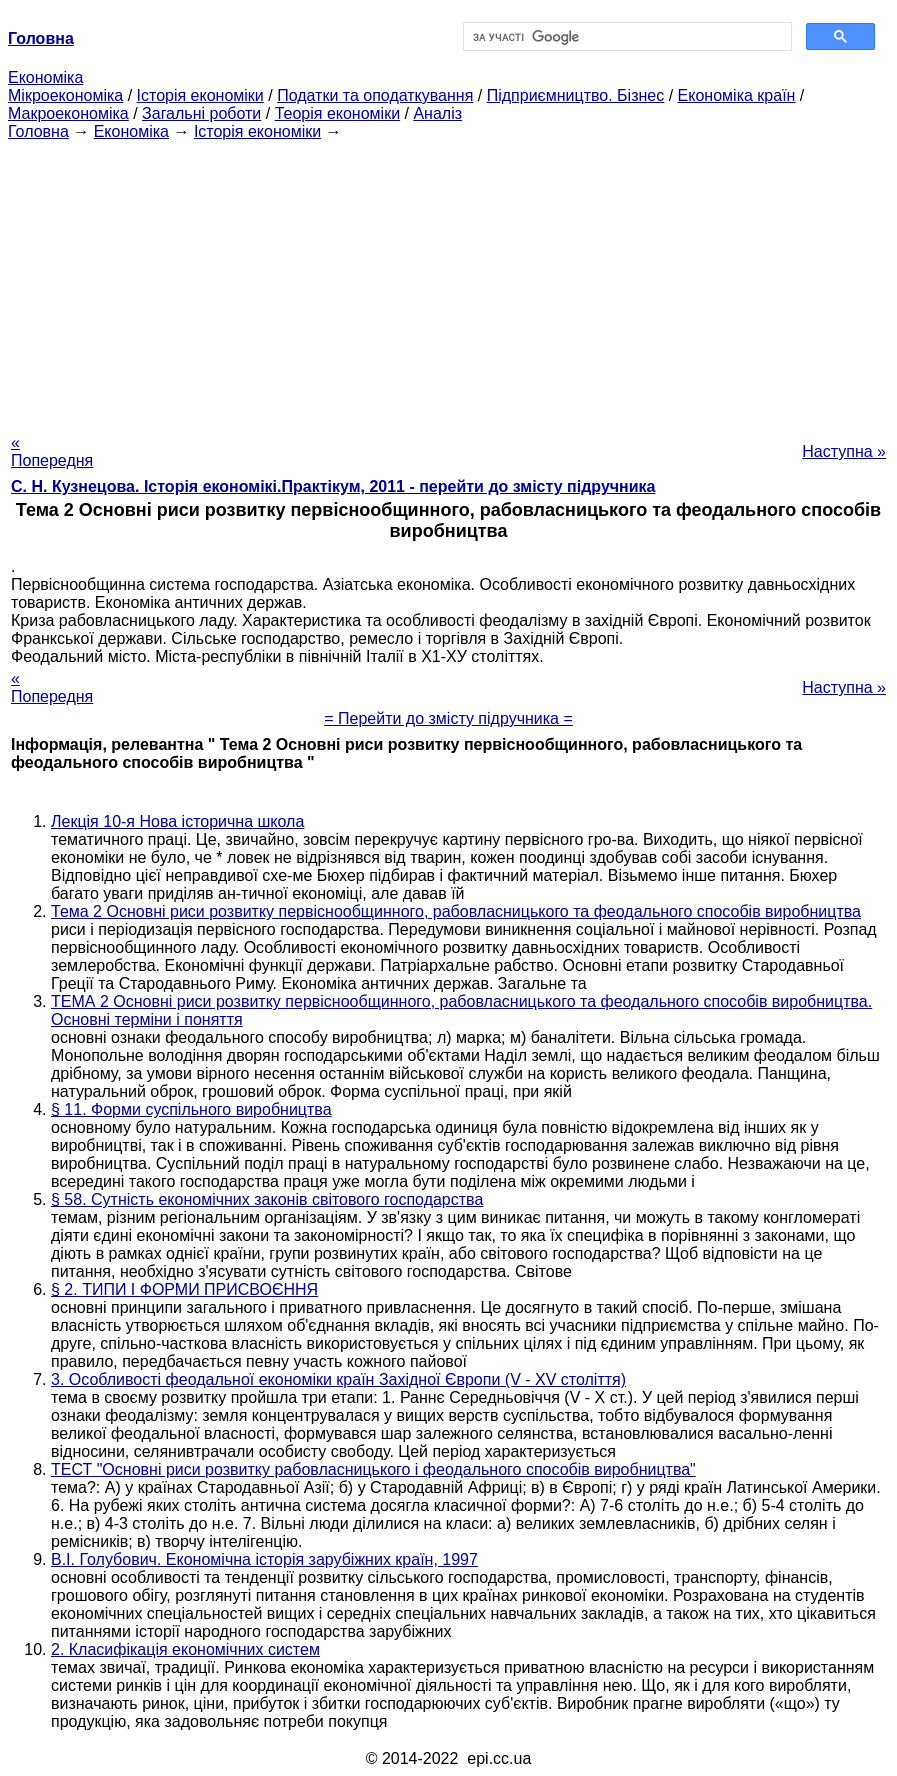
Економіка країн (737, 95)
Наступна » (844, 451)
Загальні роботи (201, 113)
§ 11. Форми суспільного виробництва (191, 1109)
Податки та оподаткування (375, 95)
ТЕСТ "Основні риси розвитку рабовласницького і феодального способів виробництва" (373, 1469)
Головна (38, 131)
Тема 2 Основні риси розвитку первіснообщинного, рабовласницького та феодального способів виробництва (456, 911)
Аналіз (437, 113)
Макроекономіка (68, 113)
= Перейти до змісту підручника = (448, 718)
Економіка (45, 77)
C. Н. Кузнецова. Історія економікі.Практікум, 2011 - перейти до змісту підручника (333, 486)
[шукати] (626, 37)
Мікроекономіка (65, 95)
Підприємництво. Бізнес (576, 95)
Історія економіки (200, 95)
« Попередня (52, 451)
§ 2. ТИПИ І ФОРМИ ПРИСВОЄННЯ (184, 1289)
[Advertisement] (448, 281)
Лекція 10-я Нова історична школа (177, 821)
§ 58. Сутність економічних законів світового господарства (267, 1199)
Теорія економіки (337, 113)
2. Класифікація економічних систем (185, 1649)
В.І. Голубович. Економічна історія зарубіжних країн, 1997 (264, 1559)
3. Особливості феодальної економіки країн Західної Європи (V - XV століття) (338, 1379)
